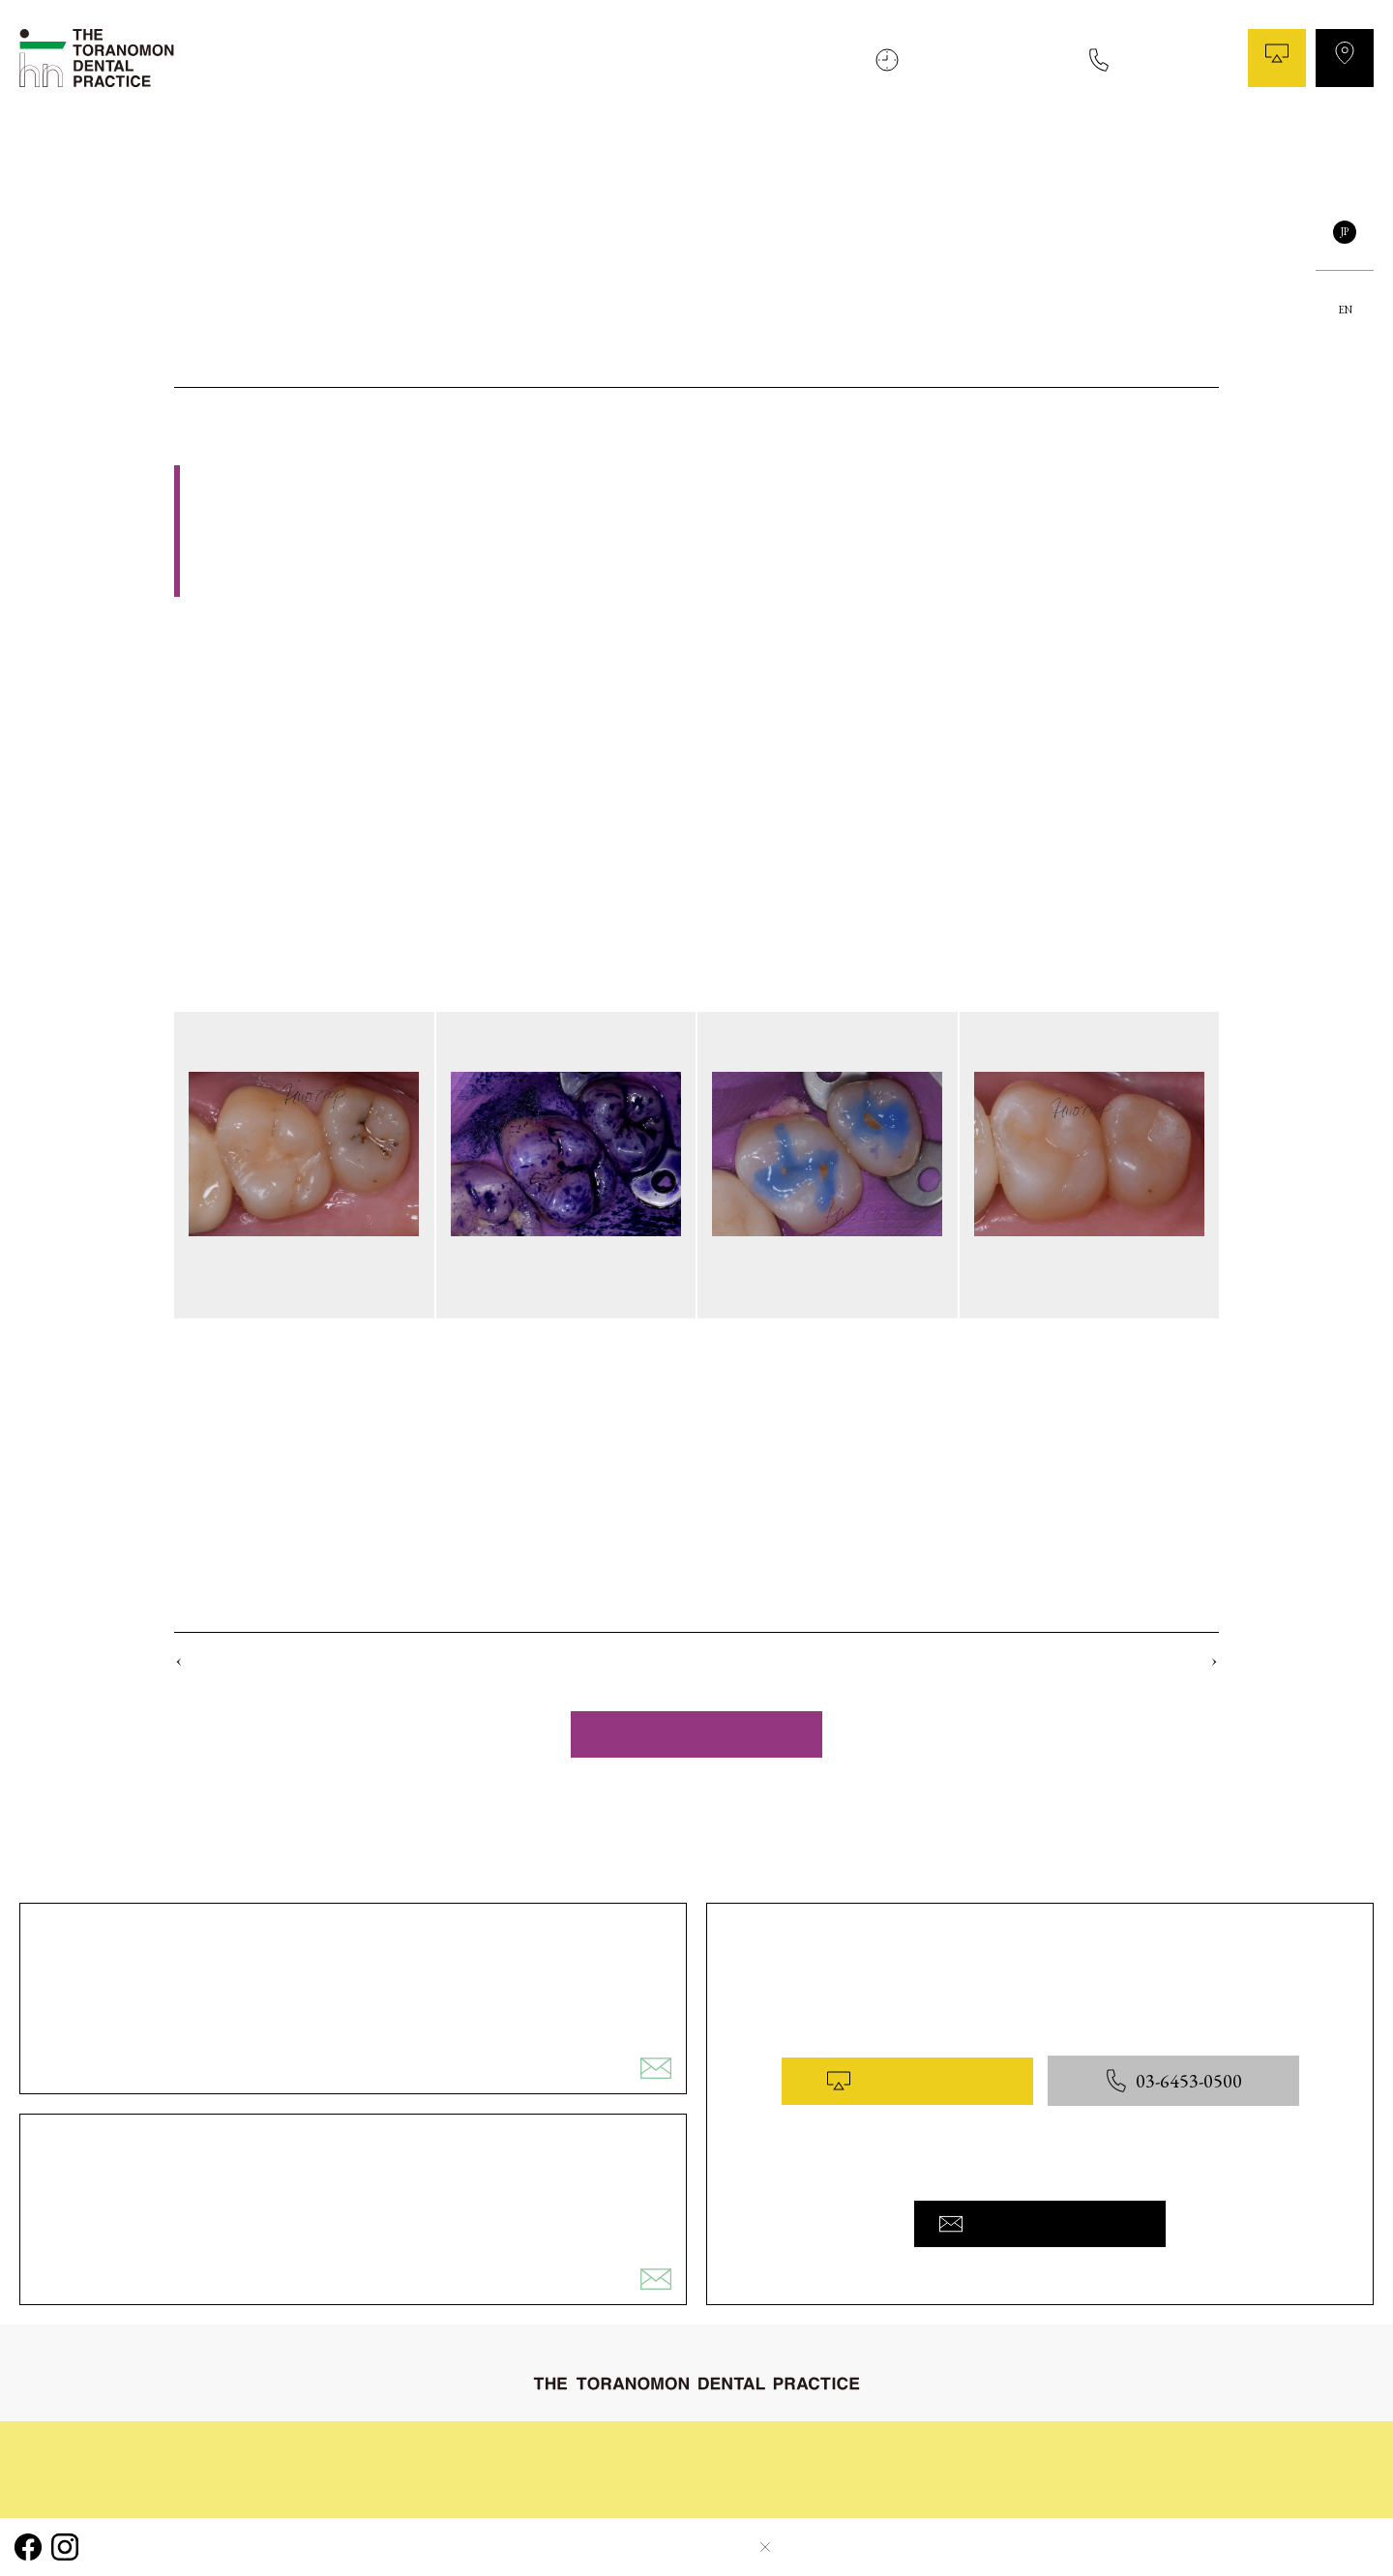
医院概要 (1244, 154)
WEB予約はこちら (906, 2080)
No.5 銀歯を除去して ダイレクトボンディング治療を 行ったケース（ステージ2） (411, 1661)
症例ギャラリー (949, 154)
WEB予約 (1277, 58)
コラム (1035, 154)
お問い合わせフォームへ (1040, 2223)
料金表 (1179, 154)
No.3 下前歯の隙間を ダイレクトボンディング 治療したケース (1029, 1661)
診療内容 (855, 154)
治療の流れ (777, 154)
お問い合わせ (1331, 154)
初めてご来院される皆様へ (640, 154)
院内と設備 (1107, 154)
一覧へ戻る (696, 1734)
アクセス (1344, 58)
